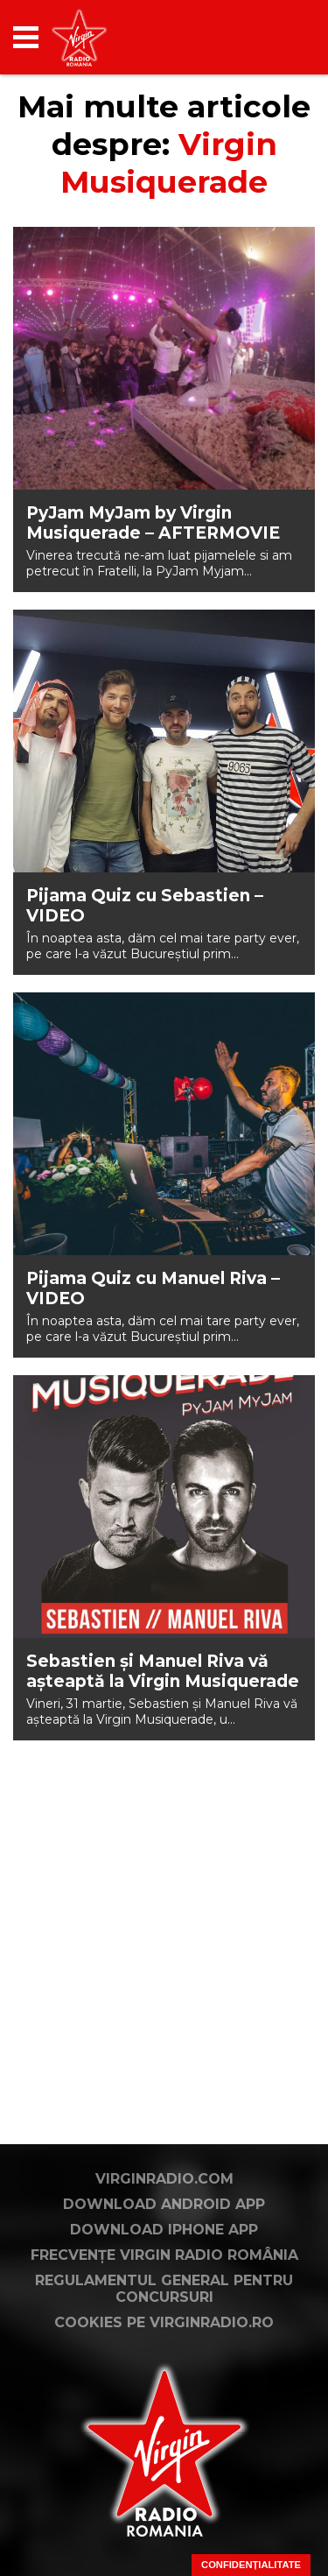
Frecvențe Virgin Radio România (164, 2255)
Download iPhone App (164, 2229)
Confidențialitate (251, 2564)
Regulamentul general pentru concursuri (164, 2288)
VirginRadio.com (164, 2178)
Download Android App (164, 2204)
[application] (271, 37)
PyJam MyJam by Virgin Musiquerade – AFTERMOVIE (153, 523)
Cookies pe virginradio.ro (164, 2322)
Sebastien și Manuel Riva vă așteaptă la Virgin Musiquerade (162, 1671)
